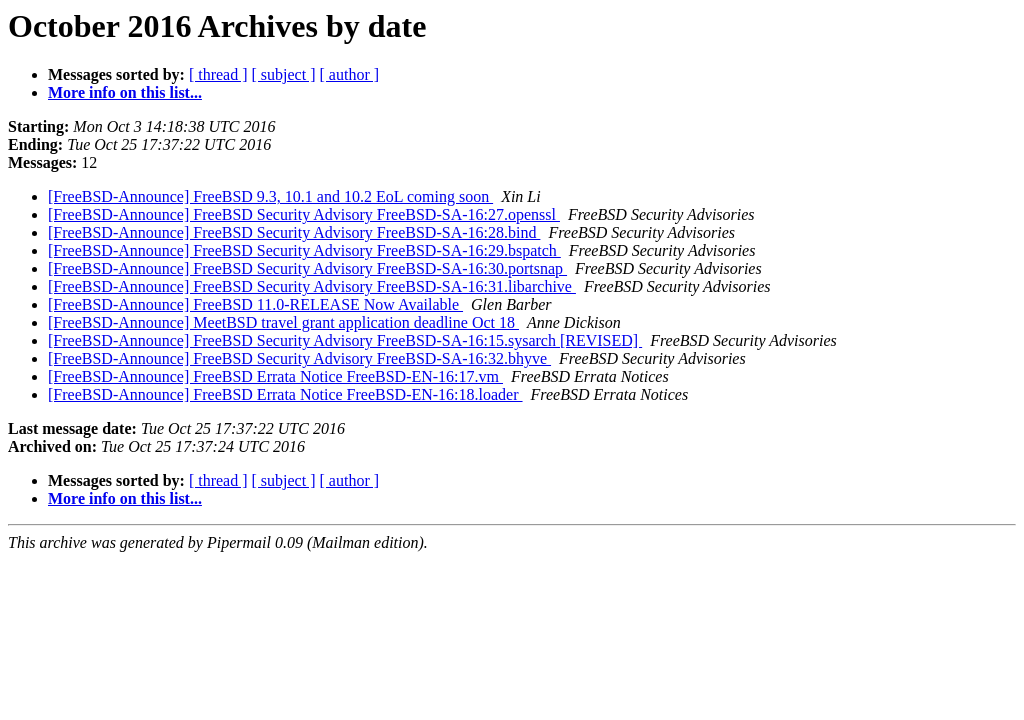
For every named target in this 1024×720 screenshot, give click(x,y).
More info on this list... (125, 92)
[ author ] (350, 74)
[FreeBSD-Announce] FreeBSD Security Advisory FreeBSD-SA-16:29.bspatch (304, 250)
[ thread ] (218, 74)
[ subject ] (284, 74)
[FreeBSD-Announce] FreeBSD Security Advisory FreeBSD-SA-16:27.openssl (304, 214)
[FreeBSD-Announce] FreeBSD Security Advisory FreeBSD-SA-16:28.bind (294, 232)
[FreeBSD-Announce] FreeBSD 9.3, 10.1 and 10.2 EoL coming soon (270, 196)
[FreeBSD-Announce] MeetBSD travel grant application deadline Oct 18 (283, 322)
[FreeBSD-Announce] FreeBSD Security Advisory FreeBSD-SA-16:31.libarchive (312, 286)
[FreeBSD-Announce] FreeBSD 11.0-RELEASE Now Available (255, 304)
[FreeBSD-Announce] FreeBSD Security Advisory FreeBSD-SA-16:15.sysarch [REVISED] (345, 340)
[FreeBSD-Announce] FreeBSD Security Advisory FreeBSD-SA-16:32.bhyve (299, 358)
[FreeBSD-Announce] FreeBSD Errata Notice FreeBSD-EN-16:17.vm (275, 376)
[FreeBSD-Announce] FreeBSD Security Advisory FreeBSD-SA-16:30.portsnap (307, 268)
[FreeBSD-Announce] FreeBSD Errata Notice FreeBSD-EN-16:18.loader (285, 394)
